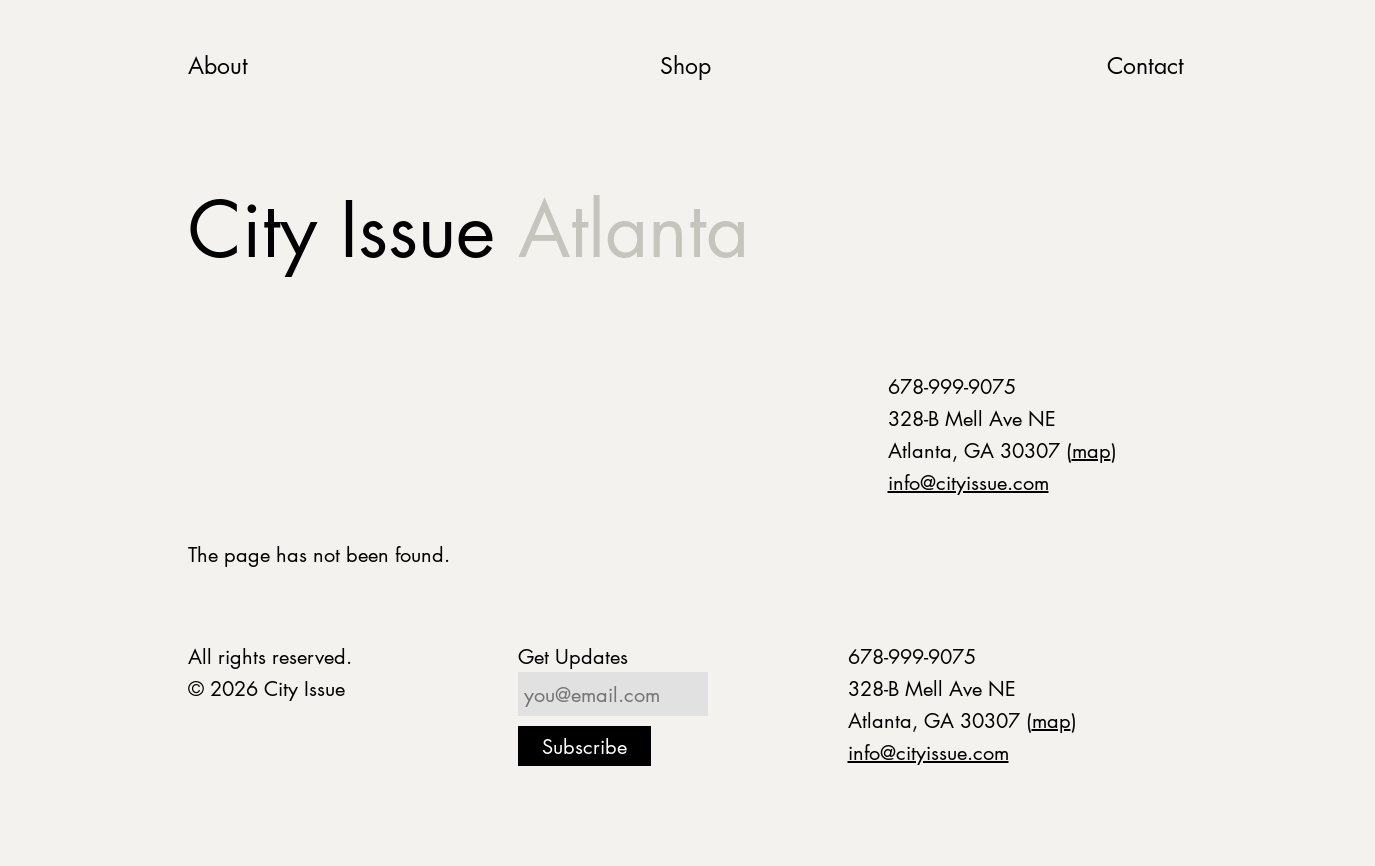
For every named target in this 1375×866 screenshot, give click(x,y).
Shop (685, 65)
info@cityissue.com (968, 482)
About (218, 65)
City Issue (468, 229)
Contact (1145, 65)
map (1091, 450)
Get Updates (573, 656)
